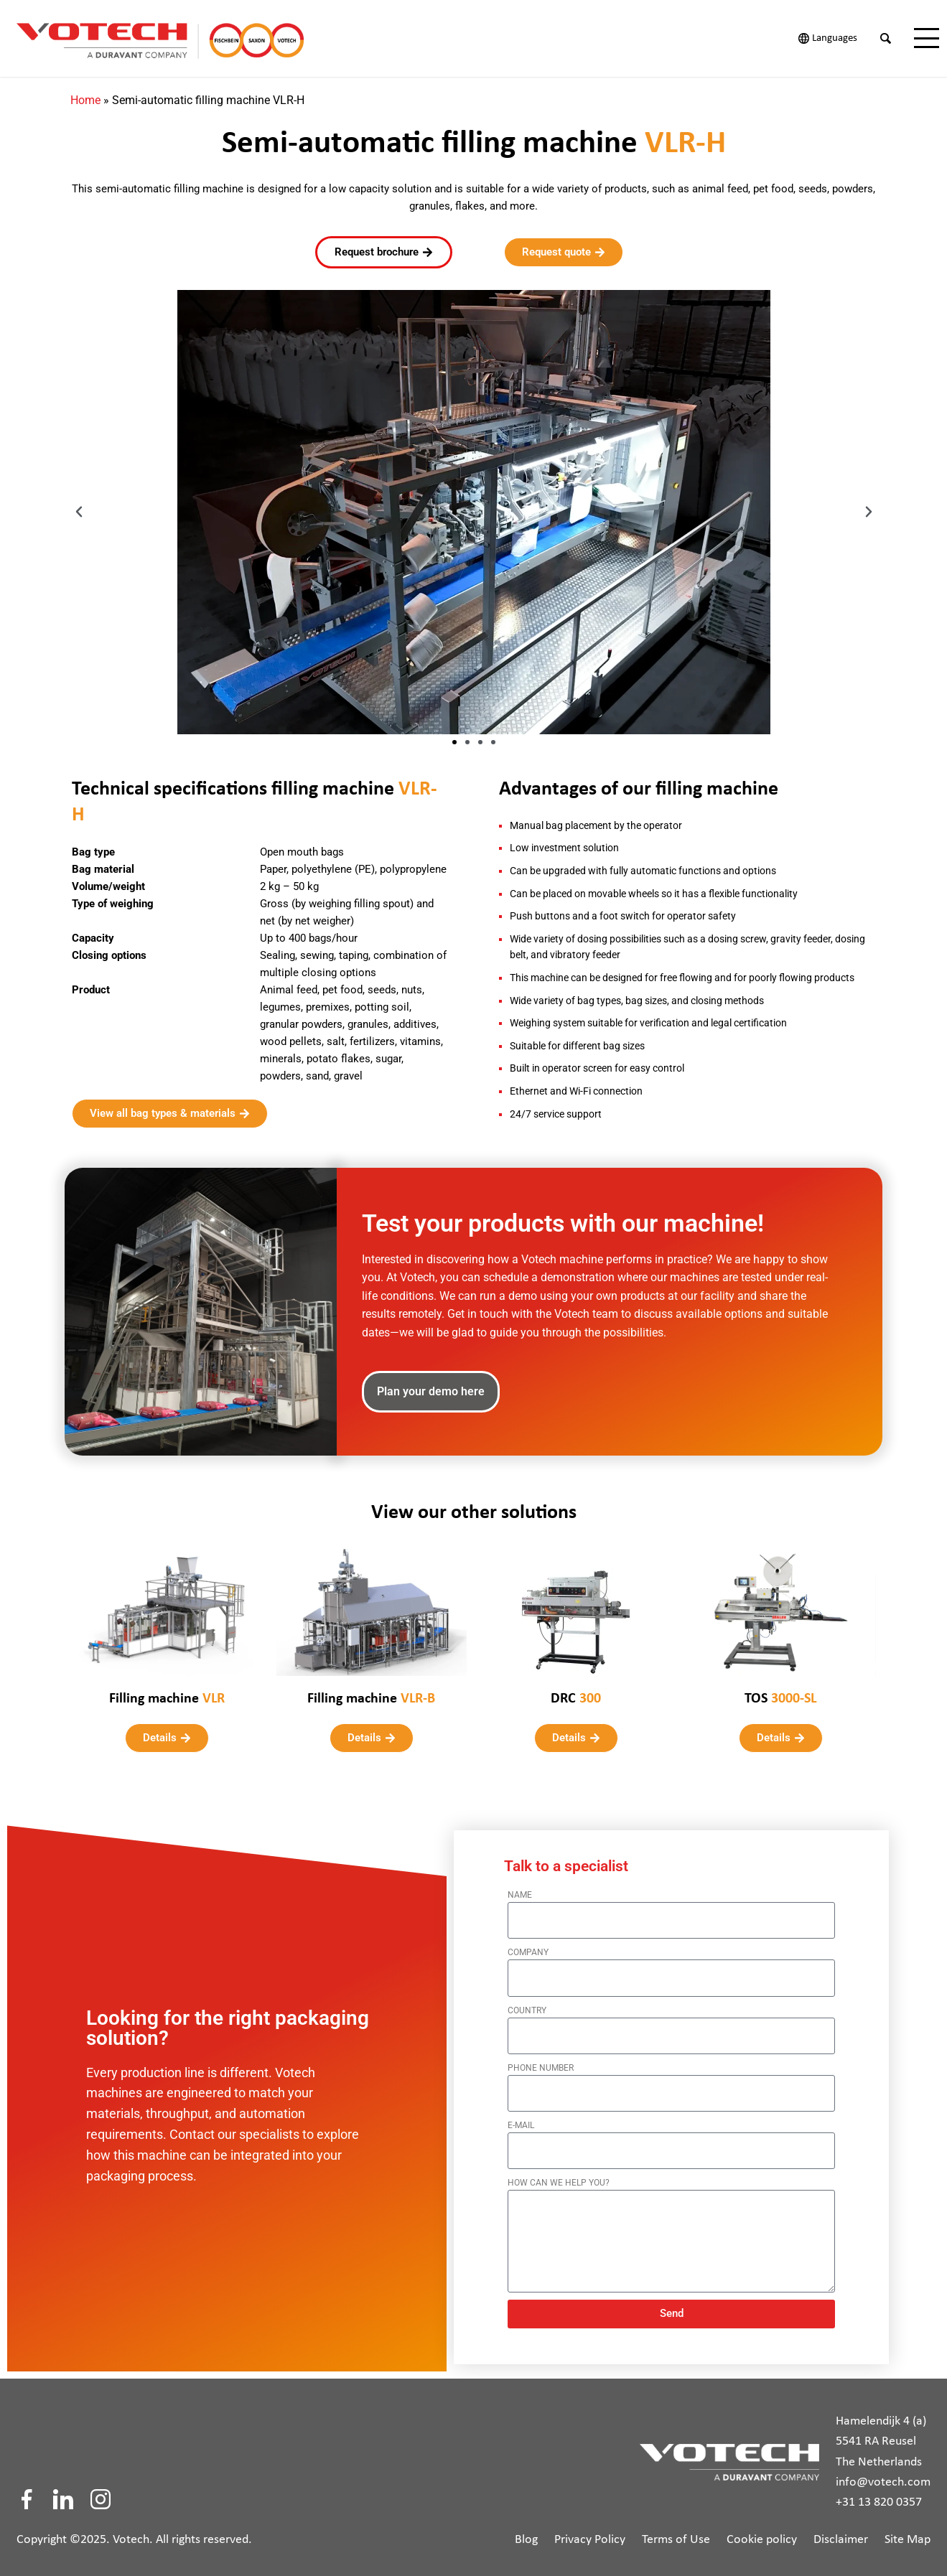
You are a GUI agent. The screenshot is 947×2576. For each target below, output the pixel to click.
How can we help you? (559, 2175)
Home (85, 93)
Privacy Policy (589, 2533)
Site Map (907, 2533)
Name (520, 1888)
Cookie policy (762, 2533)
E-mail (521, 2118)
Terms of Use (676, 2533)
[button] (79, 504)
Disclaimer (840, 2533)
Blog (526, 2533)
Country (527, 2002)
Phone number (541, 2061)
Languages (834, 38)
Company (528, 1945)
